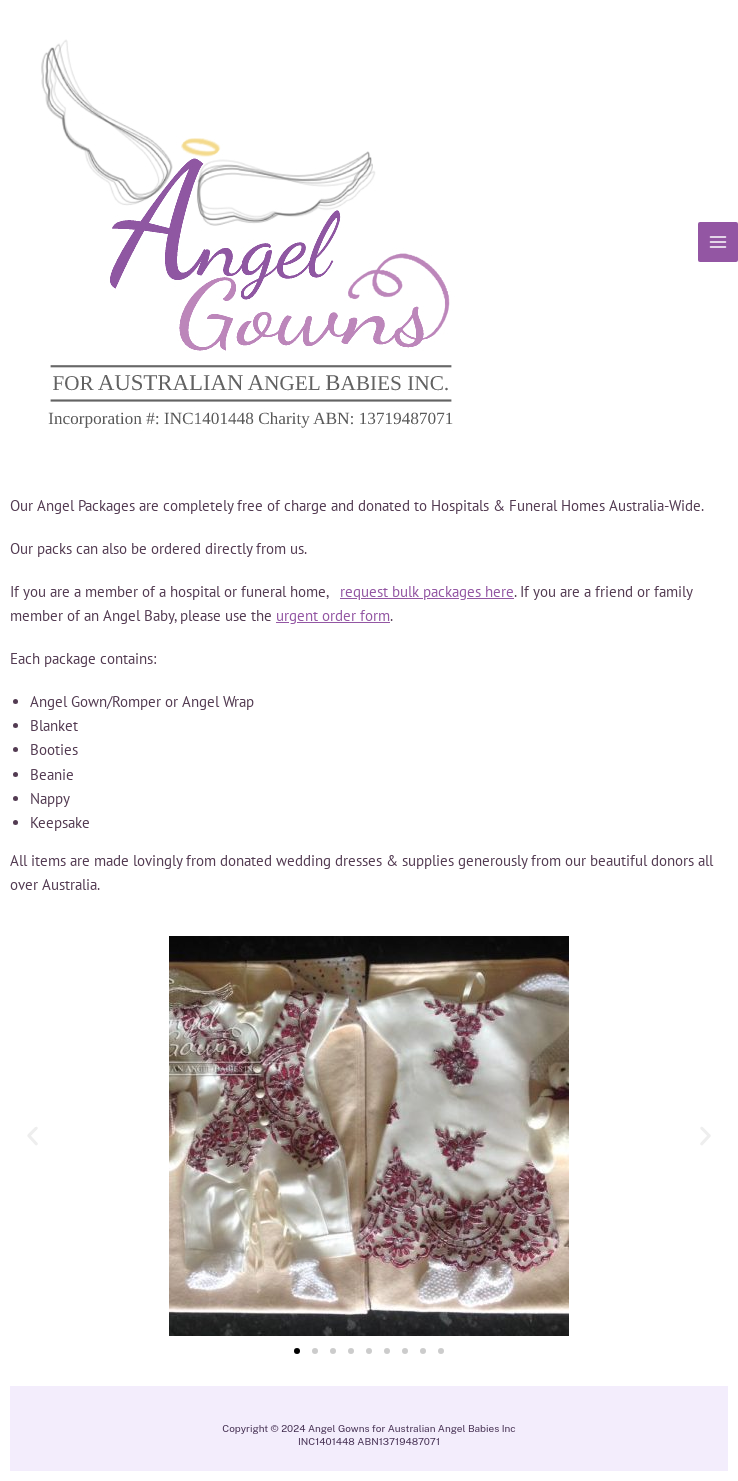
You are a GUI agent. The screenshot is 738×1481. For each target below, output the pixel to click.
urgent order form (333, 615)
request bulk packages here (427, 591)
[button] (32, 1136)
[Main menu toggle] (718, 242)
